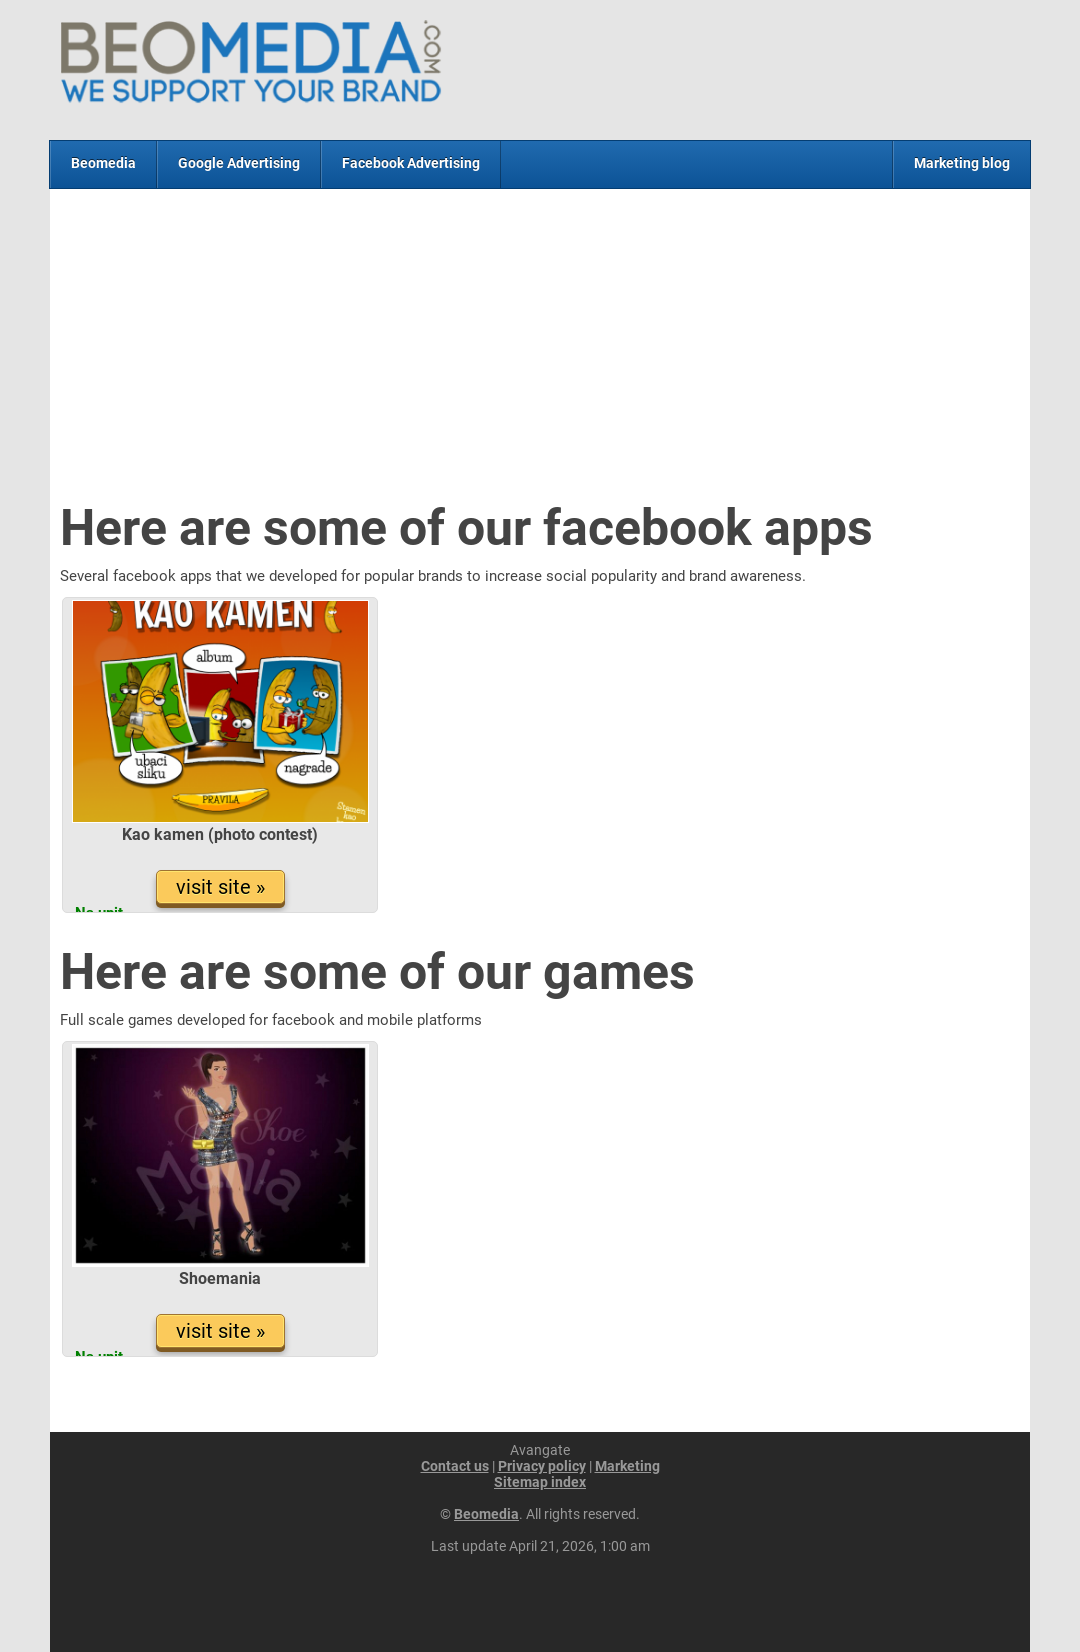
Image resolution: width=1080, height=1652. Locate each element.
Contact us (455, 1466)
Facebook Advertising (411, 163)
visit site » (220, 887)
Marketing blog (962, 163)
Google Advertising (239, 163)
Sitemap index (540, 1482)
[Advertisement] (540, 349)
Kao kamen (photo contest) (220, 834)
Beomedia (103, 163)
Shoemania (220, 1278)
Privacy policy (542, 1466)
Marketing (627, 1466)
